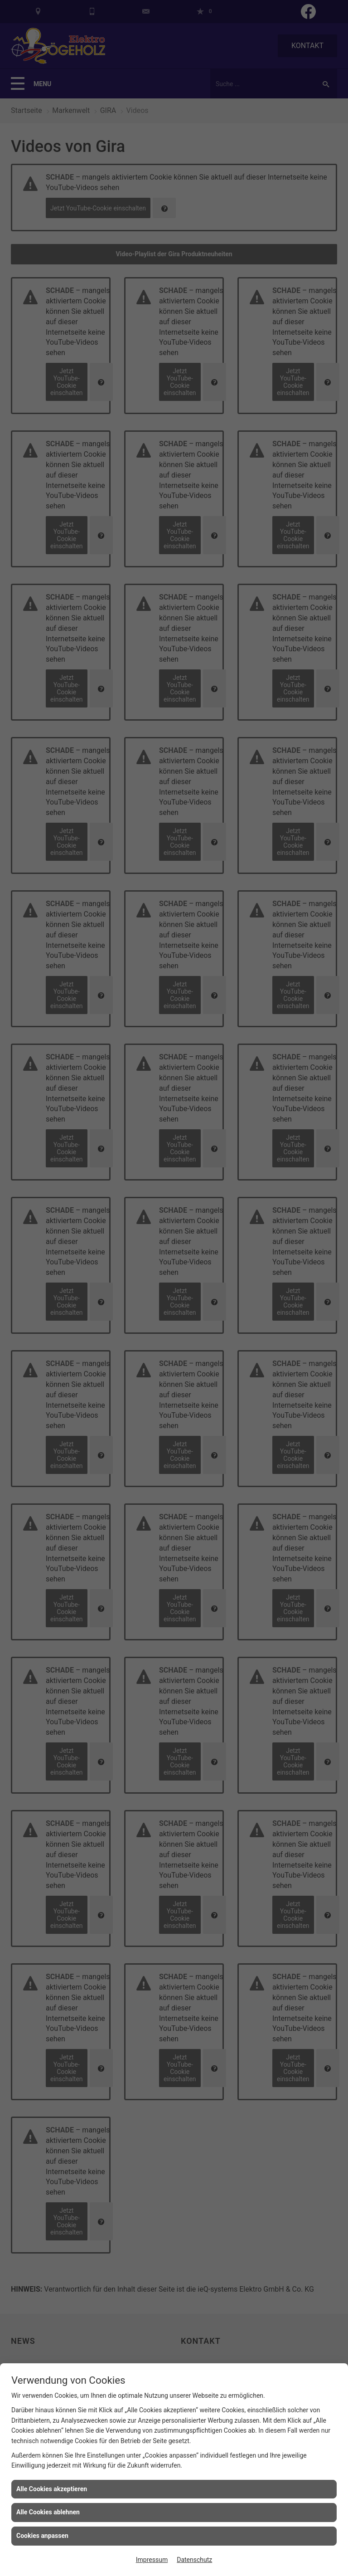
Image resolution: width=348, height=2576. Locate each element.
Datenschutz (194, 2559)
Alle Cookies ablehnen (48, 2512)
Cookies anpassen (42, 2535)
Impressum (152, 2559)
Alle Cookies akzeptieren (51, 2489)
